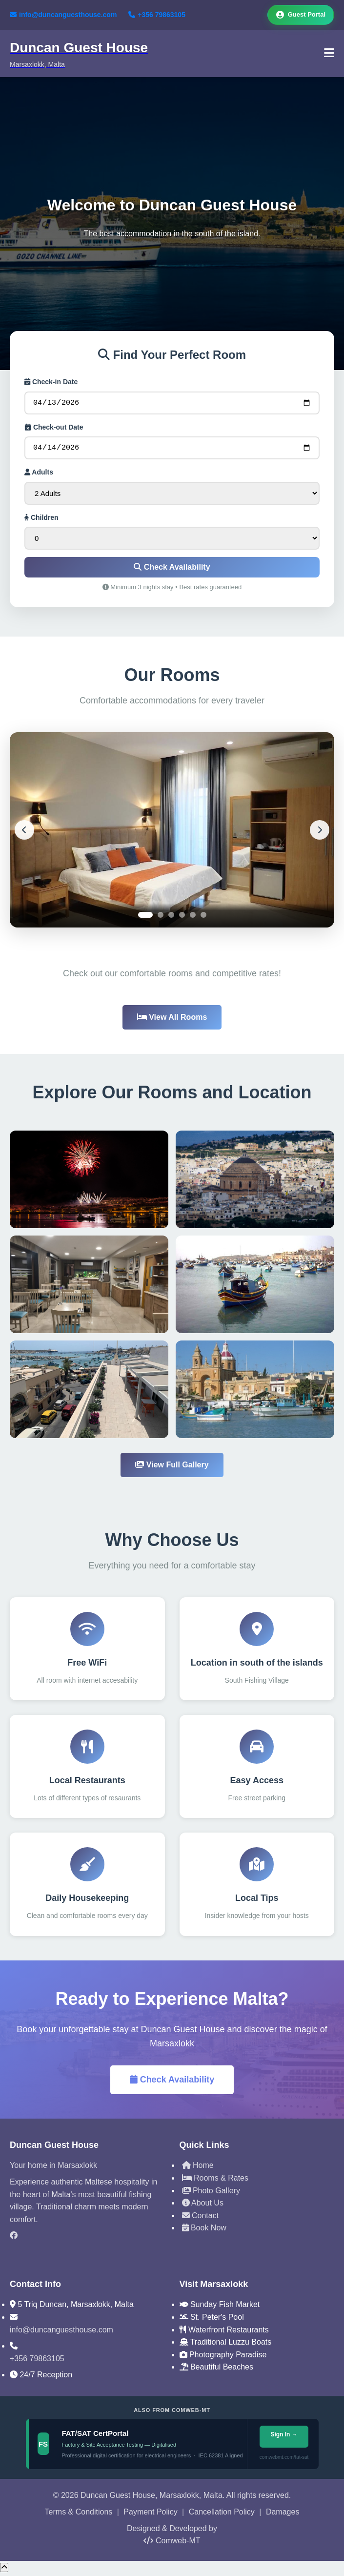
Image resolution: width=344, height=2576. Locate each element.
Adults (38, 475)
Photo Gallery (211, 2193)
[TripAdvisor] (87, 2255)
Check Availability (172, 570)
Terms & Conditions (79, 2515)
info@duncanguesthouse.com (63, 15)
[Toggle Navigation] (329, 53)
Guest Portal (300, 15)
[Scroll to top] (4, 2570)
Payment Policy (150, 2515)
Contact (200, 2218)
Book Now (204, 2230)
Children (41, 520)
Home (198, 2168)
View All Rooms (172, 1020)
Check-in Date (51, 382)
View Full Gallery (171, 1467)
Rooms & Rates (215, 2181)
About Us (202, 2206)
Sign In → (283, 2437)
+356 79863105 (156, 15)
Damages (282, 2515)
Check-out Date (53, 429)
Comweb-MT (171, 2543)
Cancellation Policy (222, 2515)
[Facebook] (87, 2238)
